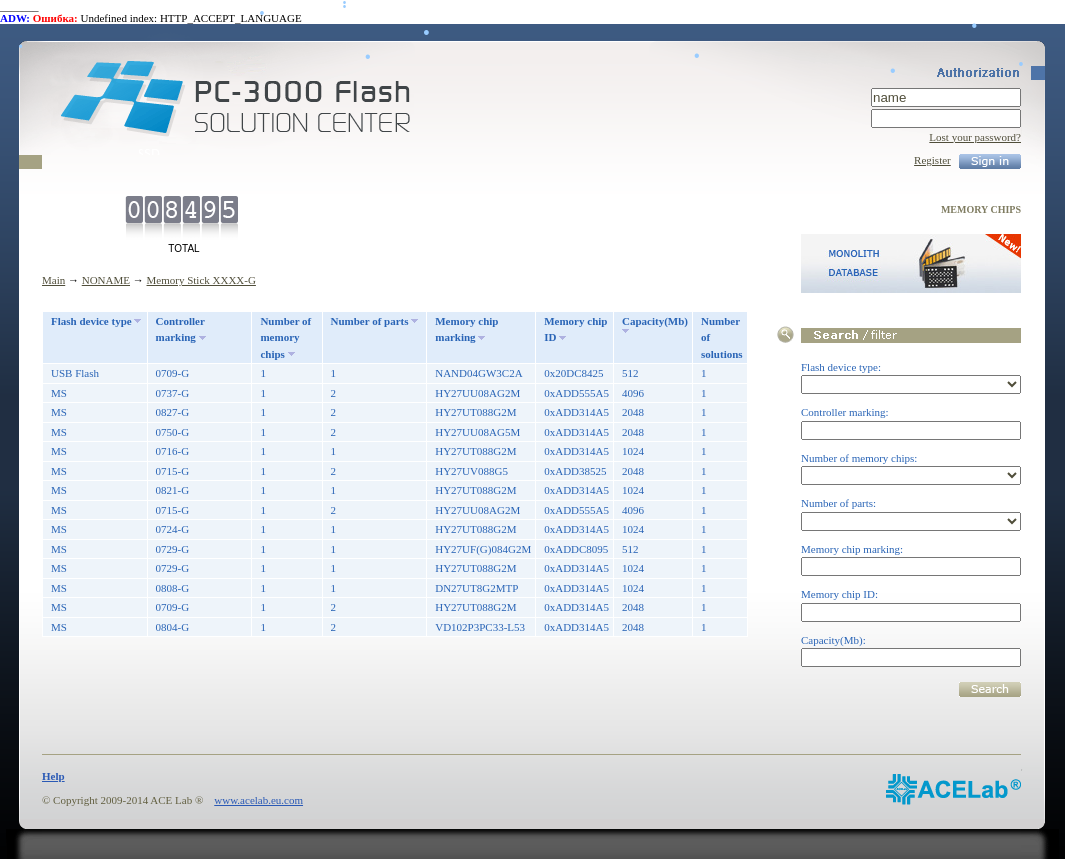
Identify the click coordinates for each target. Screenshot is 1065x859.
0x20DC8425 (573, 373)
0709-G (173, 373)
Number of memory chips (285, 337)
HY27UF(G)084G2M (483, 549)
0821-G (173, 490)
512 (630, 373)
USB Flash (75, 373)
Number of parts (370, 321)
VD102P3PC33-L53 (480, 627)
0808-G (173, 588)
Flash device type (91, 321)
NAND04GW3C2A (478, 373)
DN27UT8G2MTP (476, 588)
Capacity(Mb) (655, 321)
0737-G (173, 393)
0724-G (173, 529)
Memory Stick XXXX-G (201, 280)
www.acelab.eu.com (258, 800)
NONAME (106, 280)
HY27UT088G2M (475, 412)
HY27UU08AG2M (477, 393)
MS (59, 393)
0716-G (173, 451)
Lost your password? (975, 137)
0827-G (173, 412)
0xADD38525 (575, 471)
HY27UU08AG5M (477, 432)
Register (932, 160)
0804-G (173, 627)
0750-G (173, 432)
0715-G (173, 471)
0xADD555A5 (576, 393)
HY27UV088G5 (471, 471)
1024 (633, 451)
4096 (633, 393)
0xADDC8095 (576, 549)
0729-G (173, 549)
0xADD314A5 (576, 412)
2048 (633, 412)
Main (53, 280)
